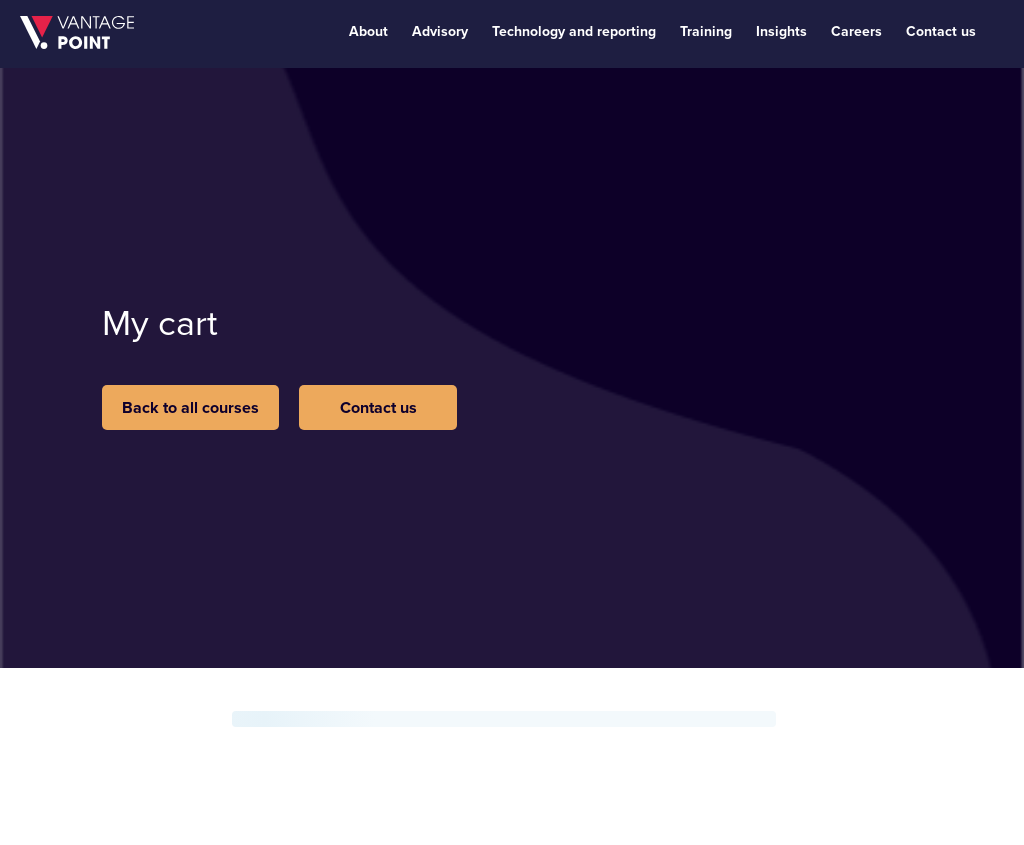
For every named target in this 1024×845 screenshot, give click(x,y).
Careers (856, 31)
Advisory (440, 31)
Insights (781, 31)
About (368, 31)
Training (706, 31)
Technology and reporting (574, 31)
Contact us (941, 31)
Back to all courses (190, 407)
